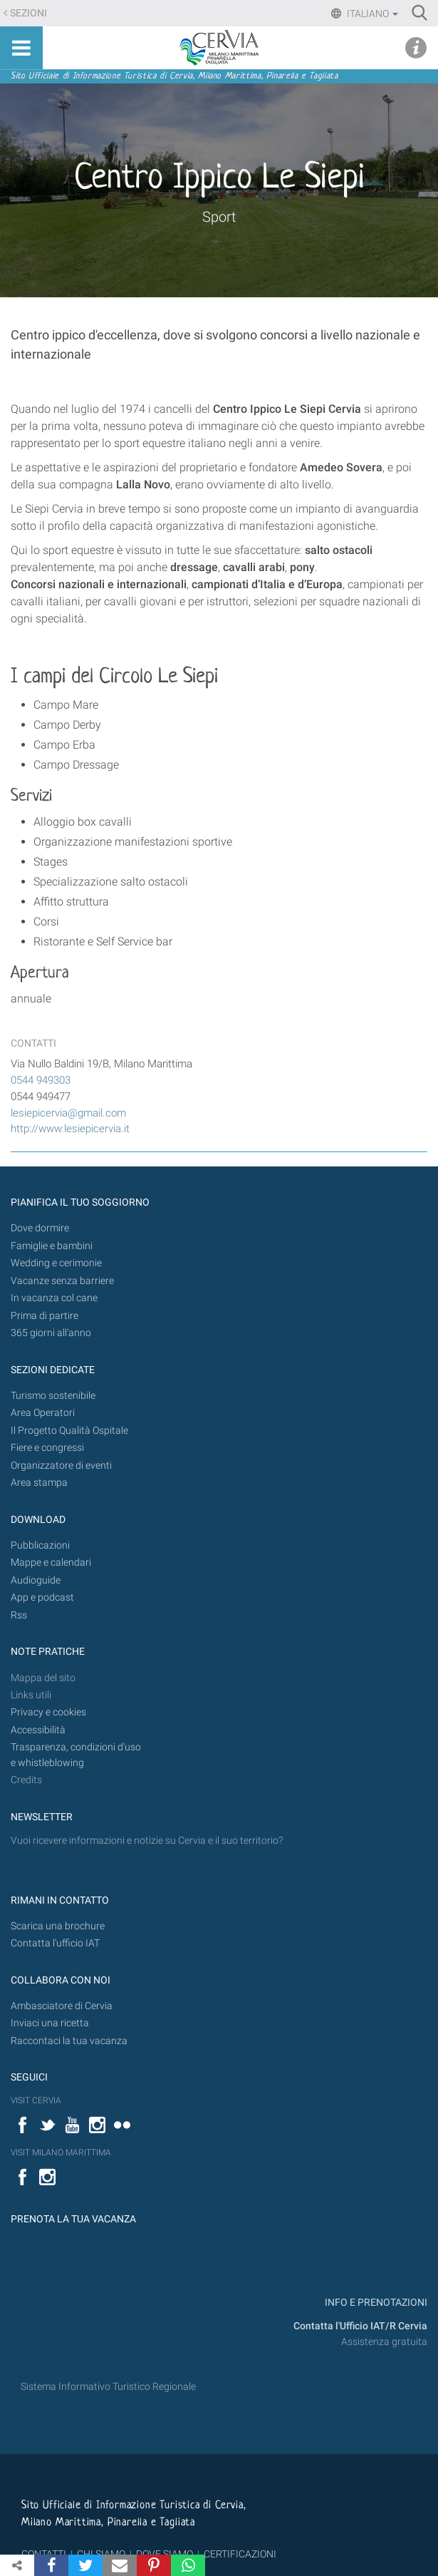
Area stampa (39, 1483)
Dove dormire (40, 1228)
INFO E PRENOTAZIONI (375, 2303)
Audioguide (36, 1580)
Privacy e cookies (48, 1712)
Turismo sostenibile (53, 1396)
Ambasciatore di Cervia (62, 2006)
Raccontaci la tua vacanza (69, 2041)
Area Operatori (43, 1413)
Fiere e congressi (47, 1448)
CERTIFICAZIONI (240, 2554)
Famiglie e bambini (52, 1246)
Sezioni (28, 13)
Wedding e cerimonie (56, 1263)
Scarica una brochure (58, 1926)
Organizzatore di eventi (61, 1465)
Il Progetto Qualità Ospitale (69, 1431)
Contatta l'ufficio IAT (55, 1943)
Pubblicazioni (40, 1545)
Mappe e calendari (51, 1562)
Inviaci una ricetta (50, 2023)
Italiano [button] (371, 13)
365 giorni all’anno (51, 1333)
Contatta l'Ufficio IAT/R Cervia (360, 2326)
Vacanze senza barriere (62, 1281)
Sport (219, 216)
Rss (19, 1615)
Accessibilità (38, 1730)
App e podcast (42, 1597)
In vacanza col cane (54, 1298)
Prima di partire (44, 1316)
